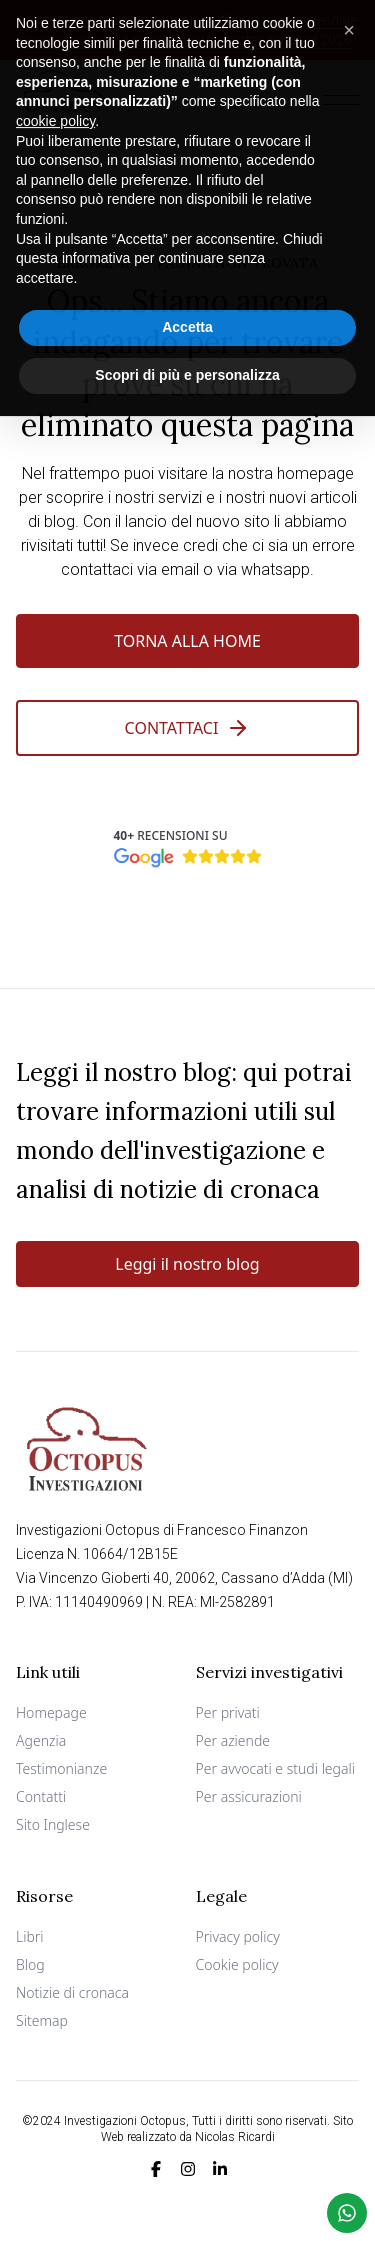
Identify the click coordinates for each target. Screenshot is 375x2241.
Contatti (41, 1796)
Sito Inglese (53, 1824)
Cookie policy (237, 1964)
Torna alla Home (187, 641)
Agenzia (41, 1740)
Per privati (228, 1712)
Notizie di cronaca (72, 1992)
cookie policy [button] (55, 109)
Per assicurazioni (249, 1796)
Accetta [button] (187, 315)
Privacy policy (238, 1936)
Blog (30, 1964)
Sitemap (42, 2020)
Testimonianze (61, 1768)
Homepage (51, 1712)
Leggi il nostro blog (187, 1264)
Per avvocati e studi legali (276, 1768)
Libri (30, 1936)
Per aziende (233, 1740)
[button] (349, 18)
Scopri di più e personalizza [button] (187, 363)
